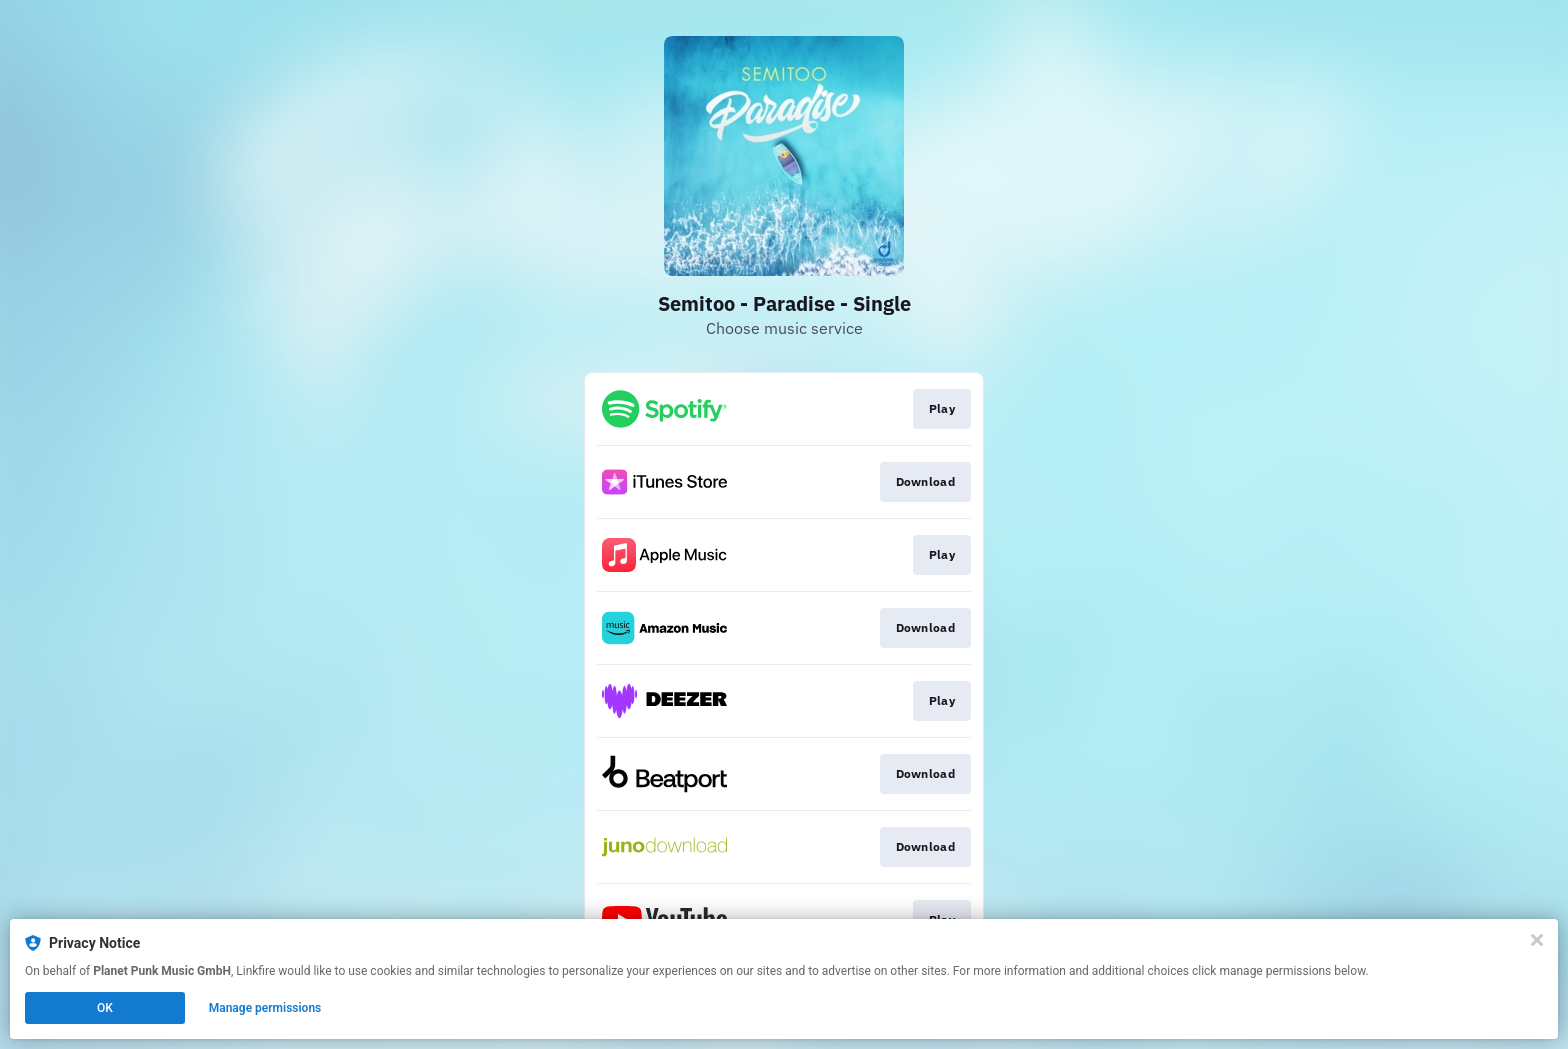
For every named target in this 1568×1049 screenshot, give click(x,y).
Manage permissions (265, 1008)
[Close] (1537, 940)
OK (105, 1008)
